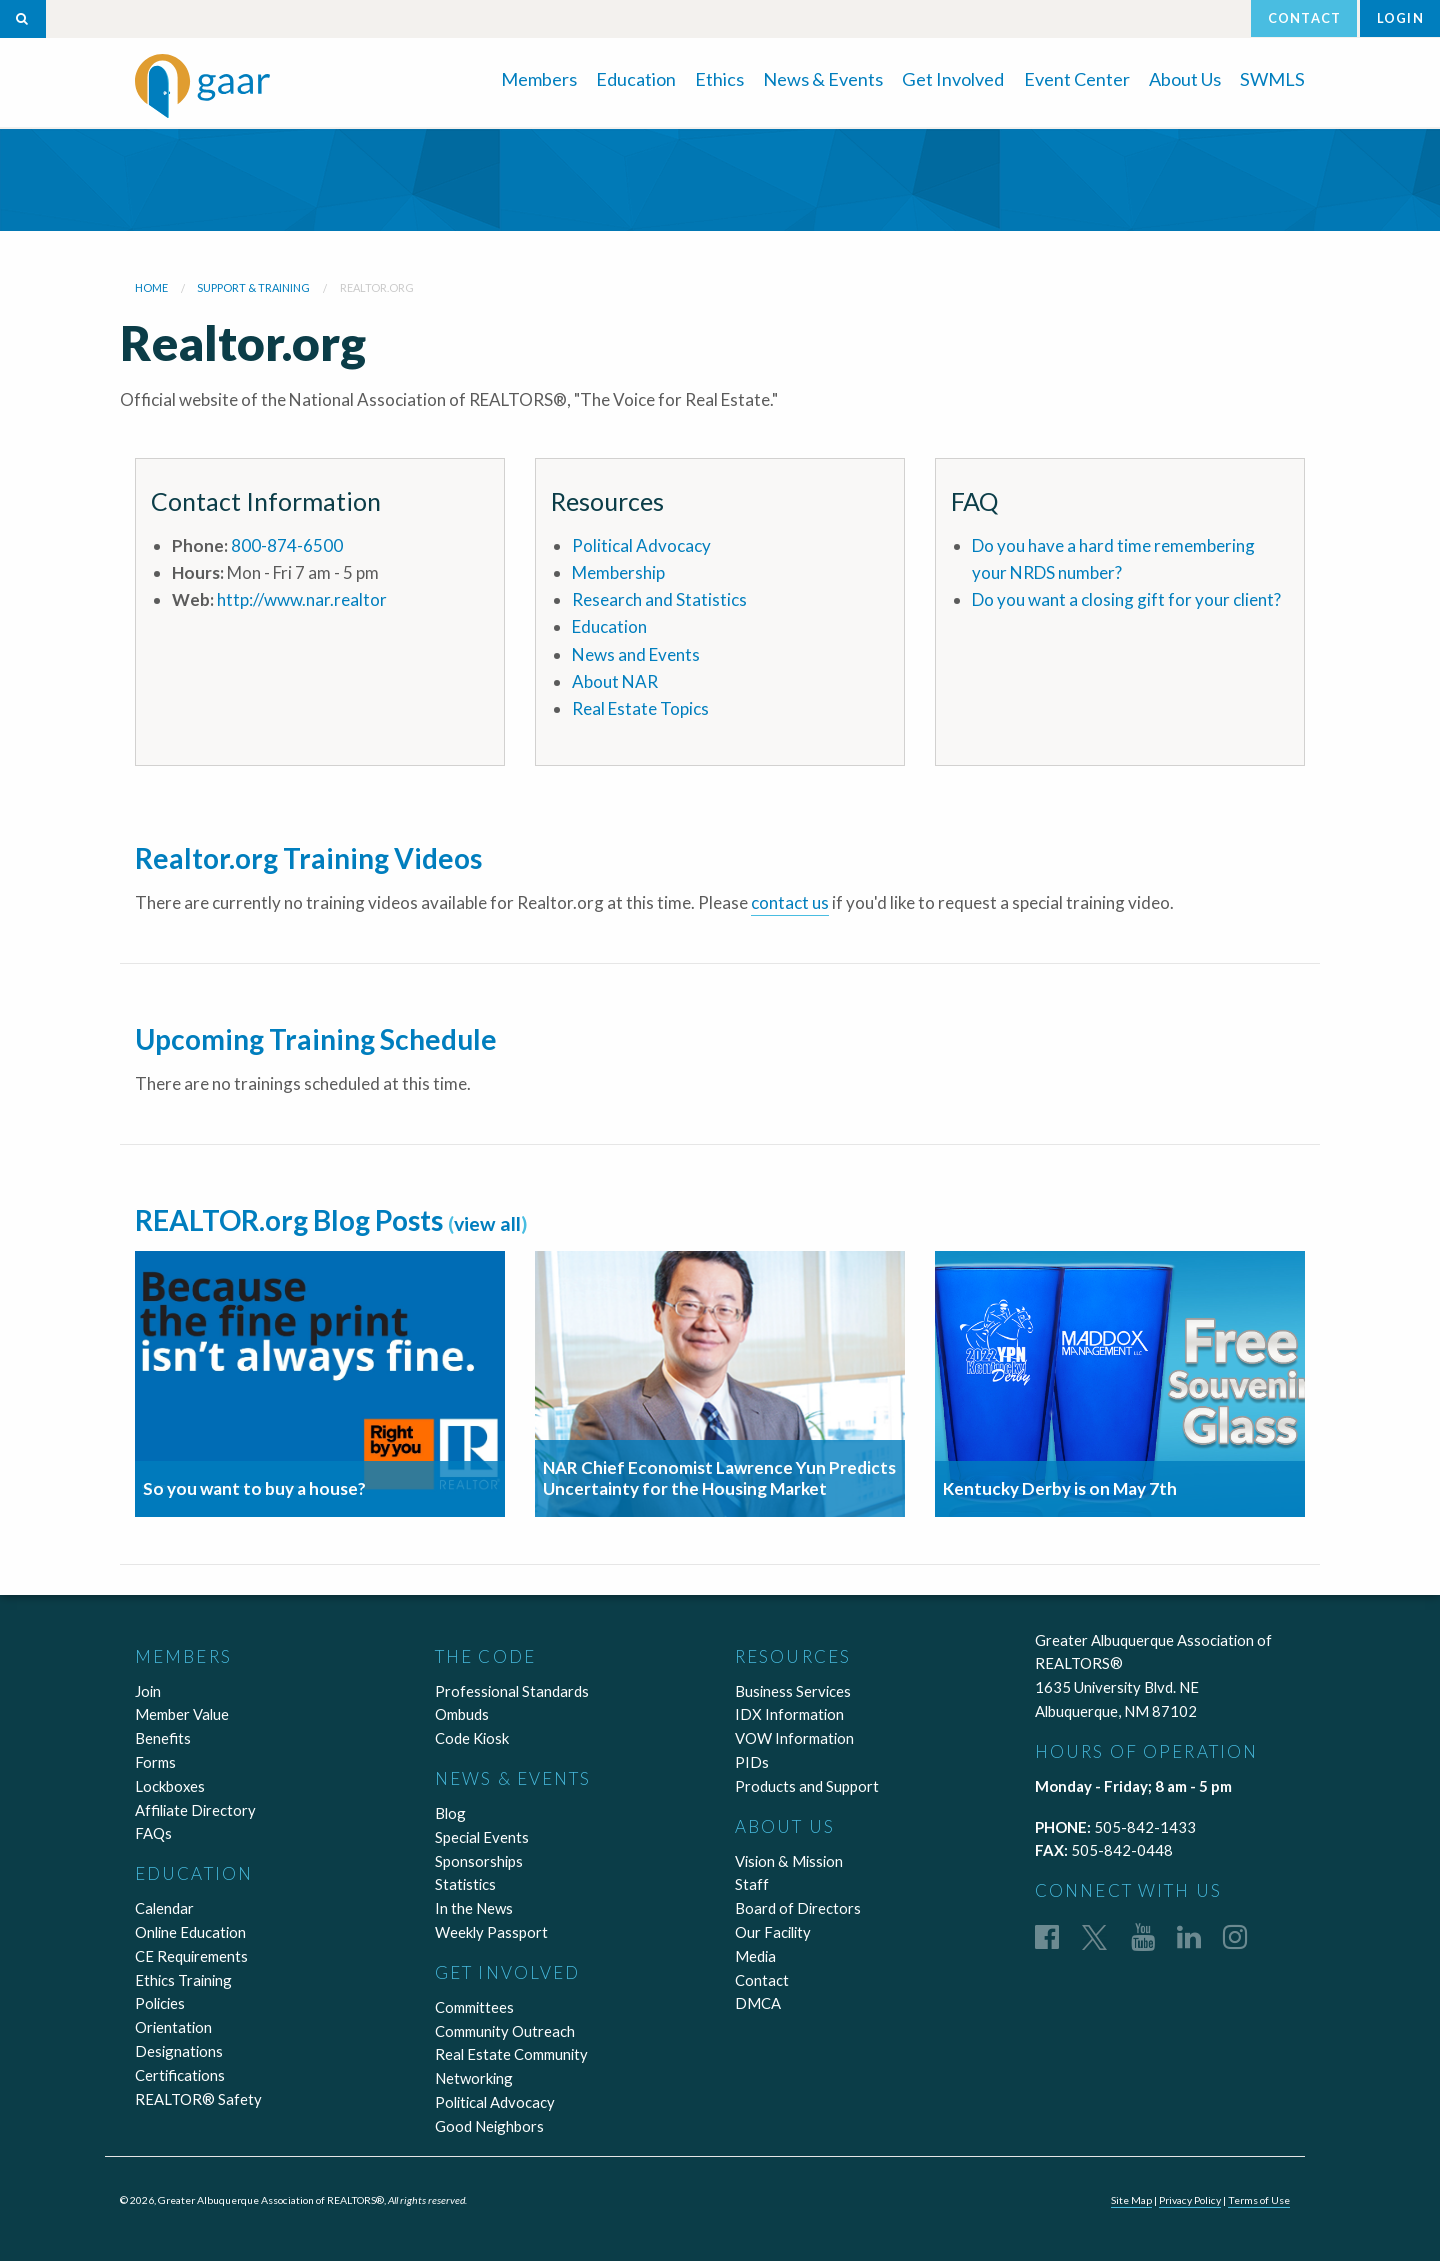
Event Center (1077, 79)
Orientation (173, 2027)
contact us (790, 902)
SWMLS (1272, 79)
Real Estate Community (511, 2054)
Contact (1304, 18)
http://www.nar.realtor (302, 599)
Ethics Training (183, 1980)
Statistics (465, 1884)
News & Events (823, 79)
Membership (618, 572)
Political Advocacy (641, 545)
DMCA (758, 2003)
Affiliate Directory (195, 1810)
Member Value (182, 1714)
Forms (155, 1762)
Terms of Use (1259, 2200)
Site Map (1131, 2200)
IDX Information (789, 1714)
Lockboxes (170, 1786)
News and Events (636, 654)
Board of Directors (798, 1908)
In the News (474, 1908)
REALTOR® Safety (198, 2099)
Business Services (793, 1691)
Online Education (190, 1932)
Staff (752, 1884)
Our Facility (773, 1932)
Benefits (163, 1738)
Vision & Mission (789, 1861)
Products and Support (807, 1786)
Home (151, 287)
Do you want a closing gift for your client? (1126, 599)
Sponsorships (479, 1861)
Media (755, 1956)
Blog (450, 1813)
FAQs (153, 1833)
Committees (474, 2007)
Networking (474, 2078)
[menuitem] (539, 77)
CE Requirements (191, 1956)
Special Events (482, 1837)
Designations (179, 2051)
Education (636, 79)
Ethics (719, 79)
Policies (160, 2003)
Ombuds (462, 1714)
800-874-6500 (287, 545)
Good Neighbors (489, 2126)
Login (1400, 18)
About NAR (615, 681)
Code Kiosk (472, 1738)
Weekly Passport (491, 1932)
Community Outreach (505, 2031)
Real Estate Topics (640, 708)
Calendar (164, 1908)
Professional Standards (512, 1691)
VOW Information (794, 1738)
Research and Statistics (659, 599)
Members (539, 79)
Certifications (180, 2075)
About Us (1185, 79)
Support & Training (253, 287)
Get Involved (953, 79)
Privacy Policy (1190, 2200)
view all (487, 1223)
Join (148, 1691)
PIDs (752, 1762)
